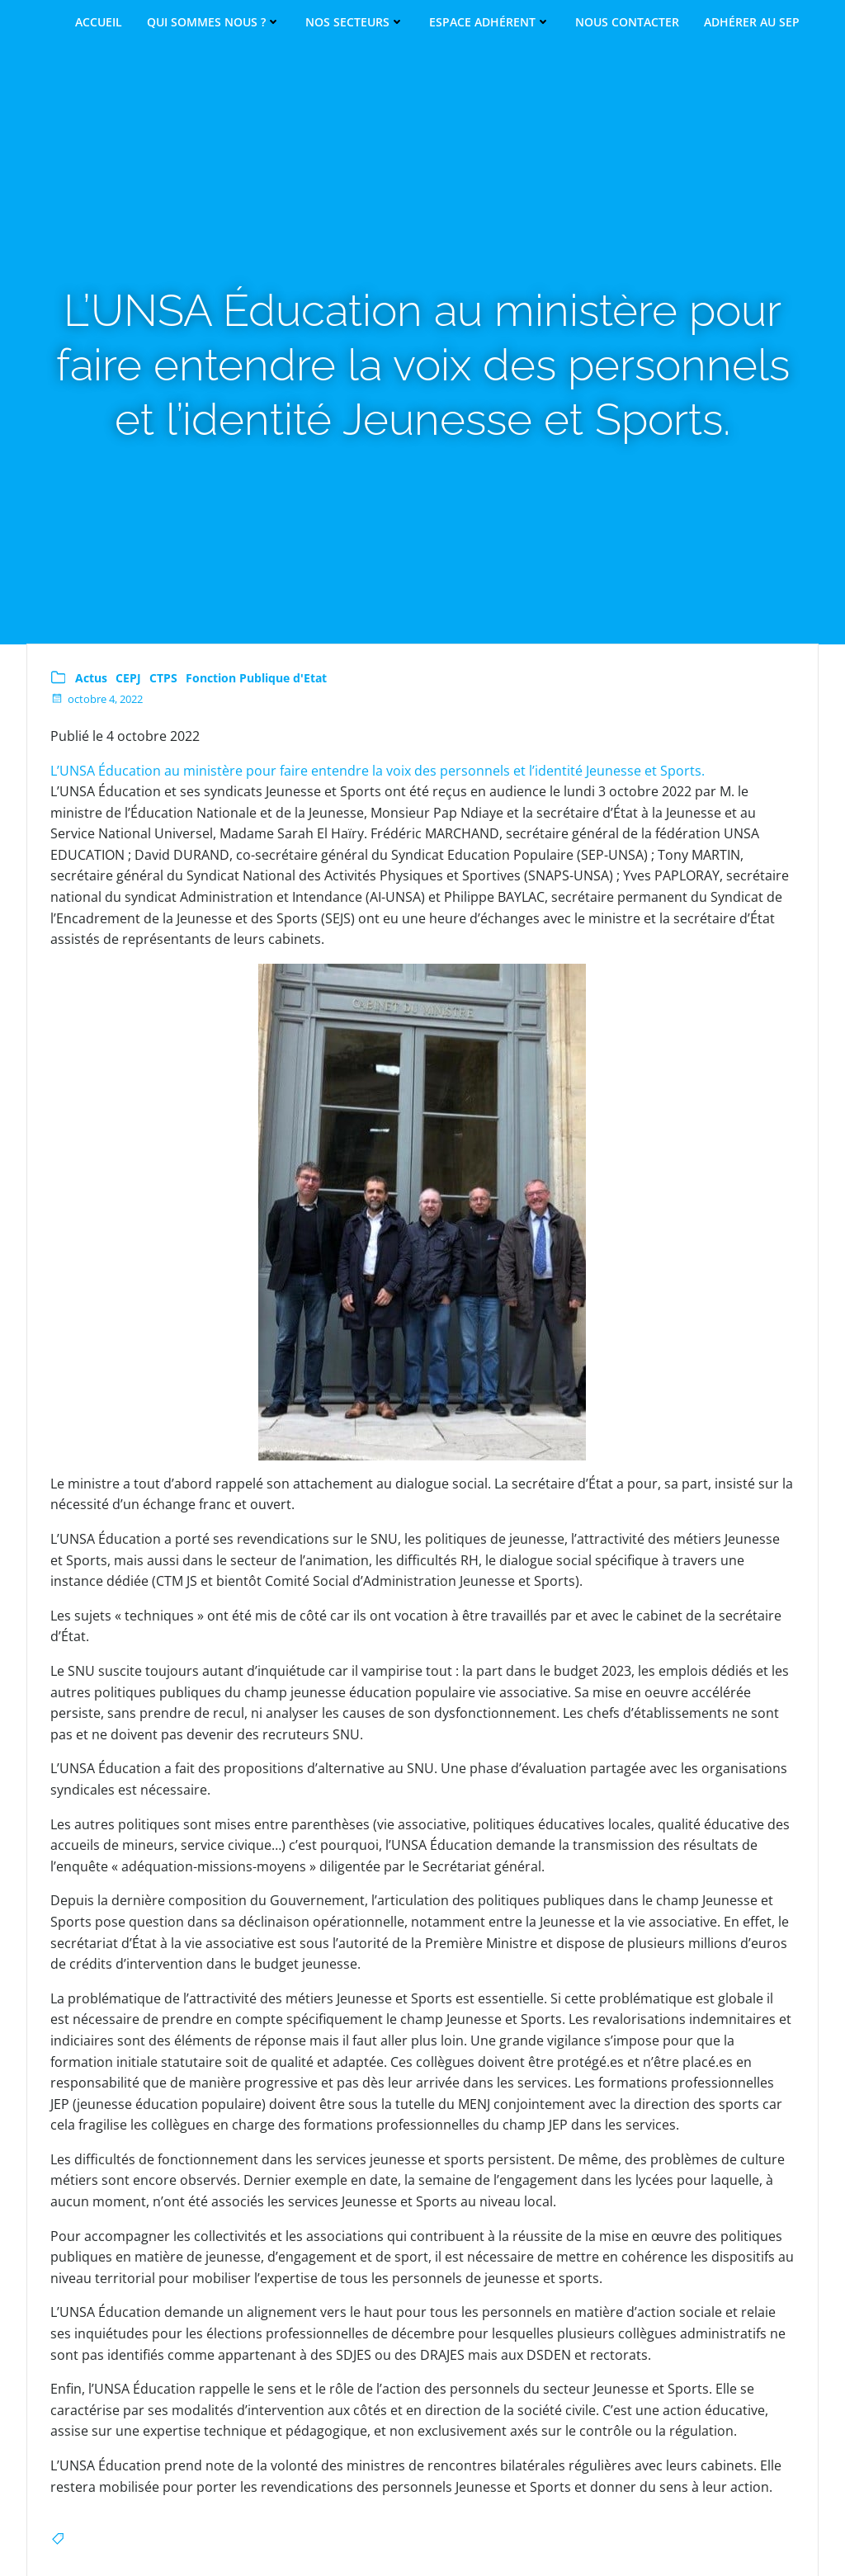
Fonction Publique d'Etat (257, 678)
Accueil (98, 22)
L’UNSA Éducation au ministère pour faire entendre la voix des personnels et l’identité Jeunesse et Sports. (379, 771)
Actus (93, 678)
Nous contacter (627, 22)
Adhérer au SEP (752, 22)
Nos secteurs (354, 22)
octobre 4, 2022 (98, 699)
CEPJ (130, 678)
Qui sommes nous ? (214, 22)
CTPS (165, 678)
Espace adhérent (489, 22)
